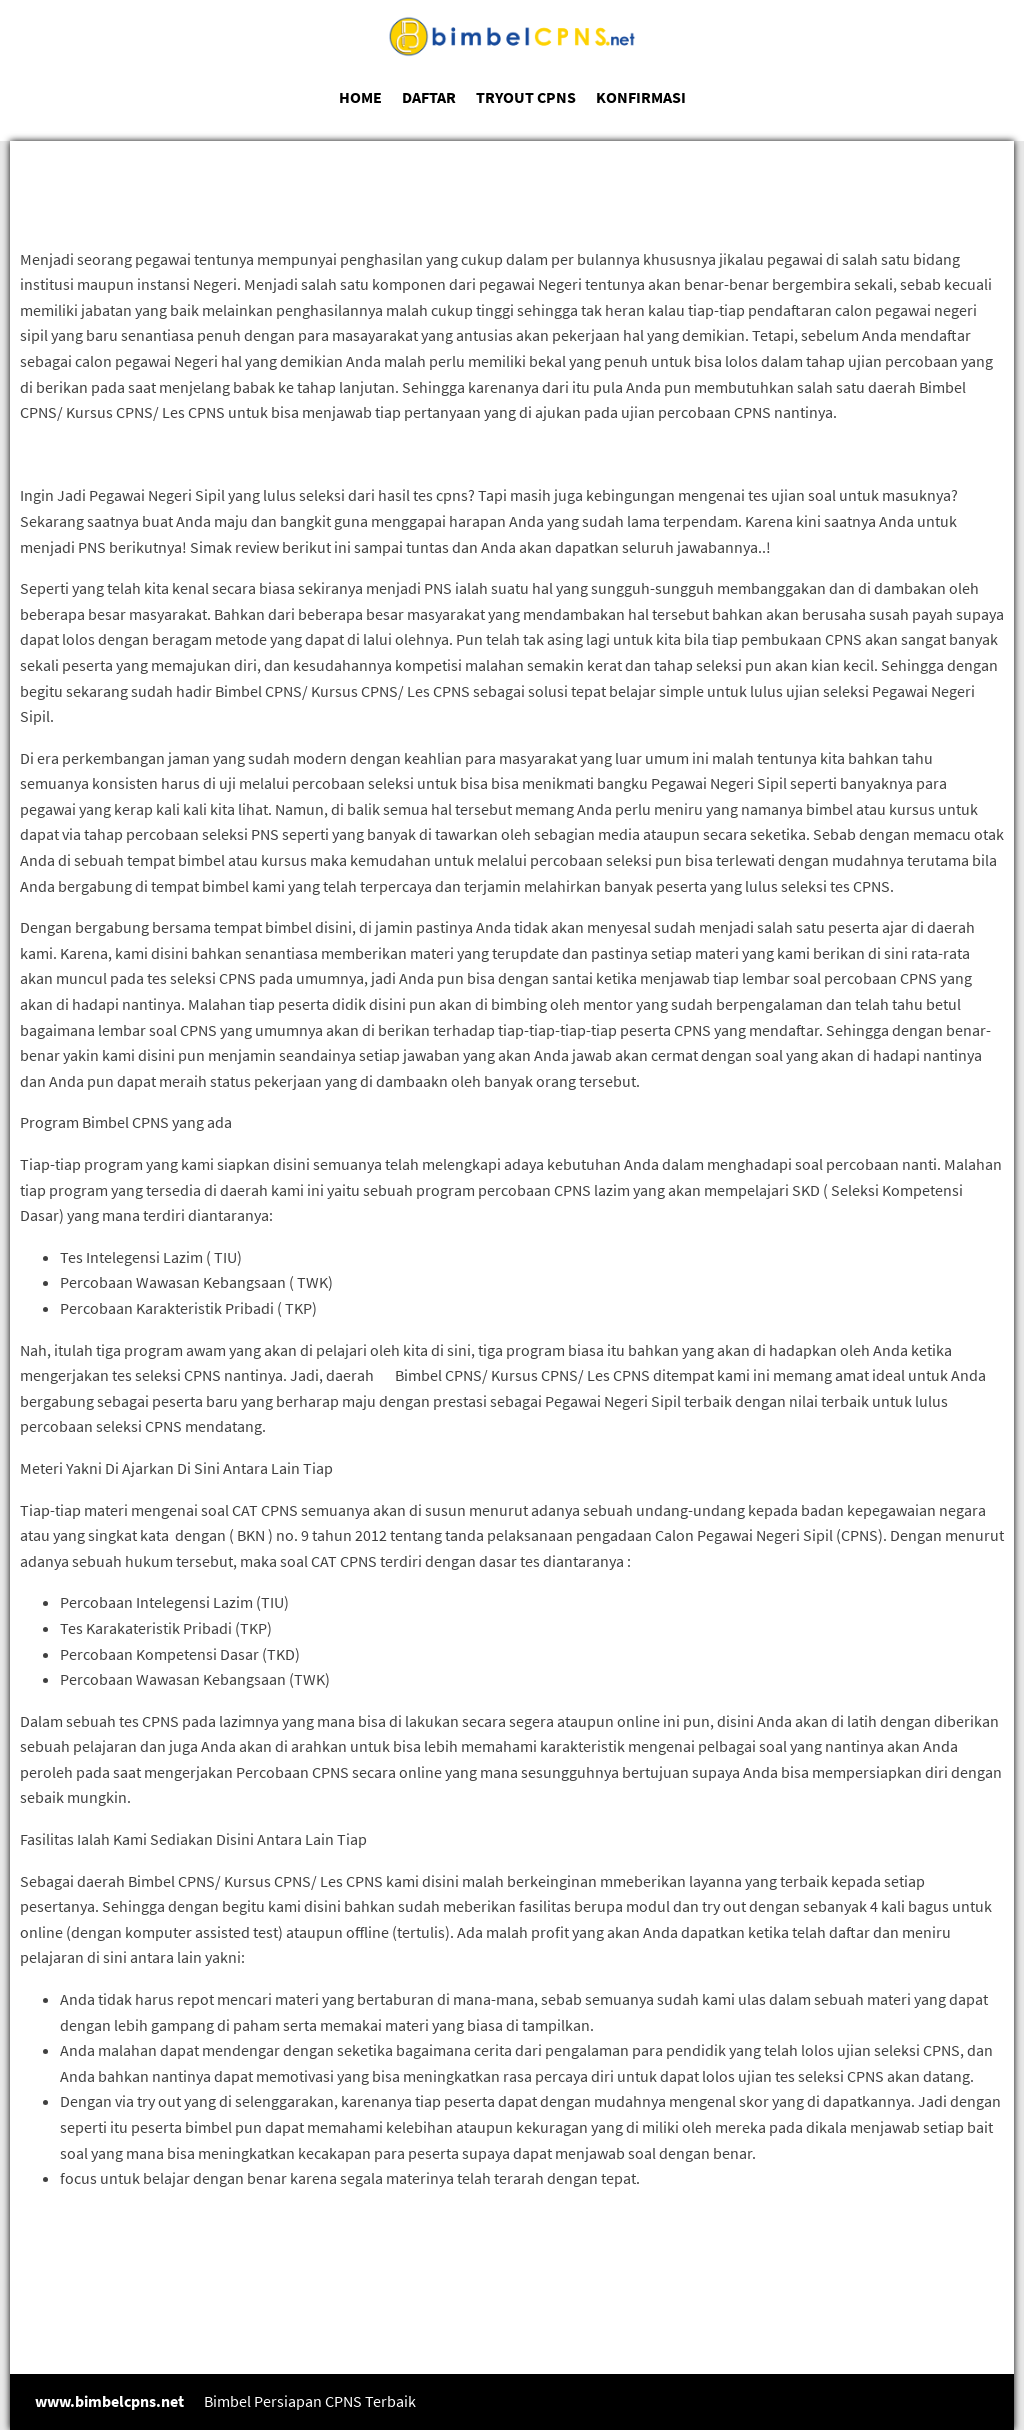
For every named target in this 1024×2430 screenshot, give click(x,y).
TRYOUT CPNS (526, 97)
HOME (360, 97)
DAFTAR (429, 97)
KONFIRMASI (641, 97)
